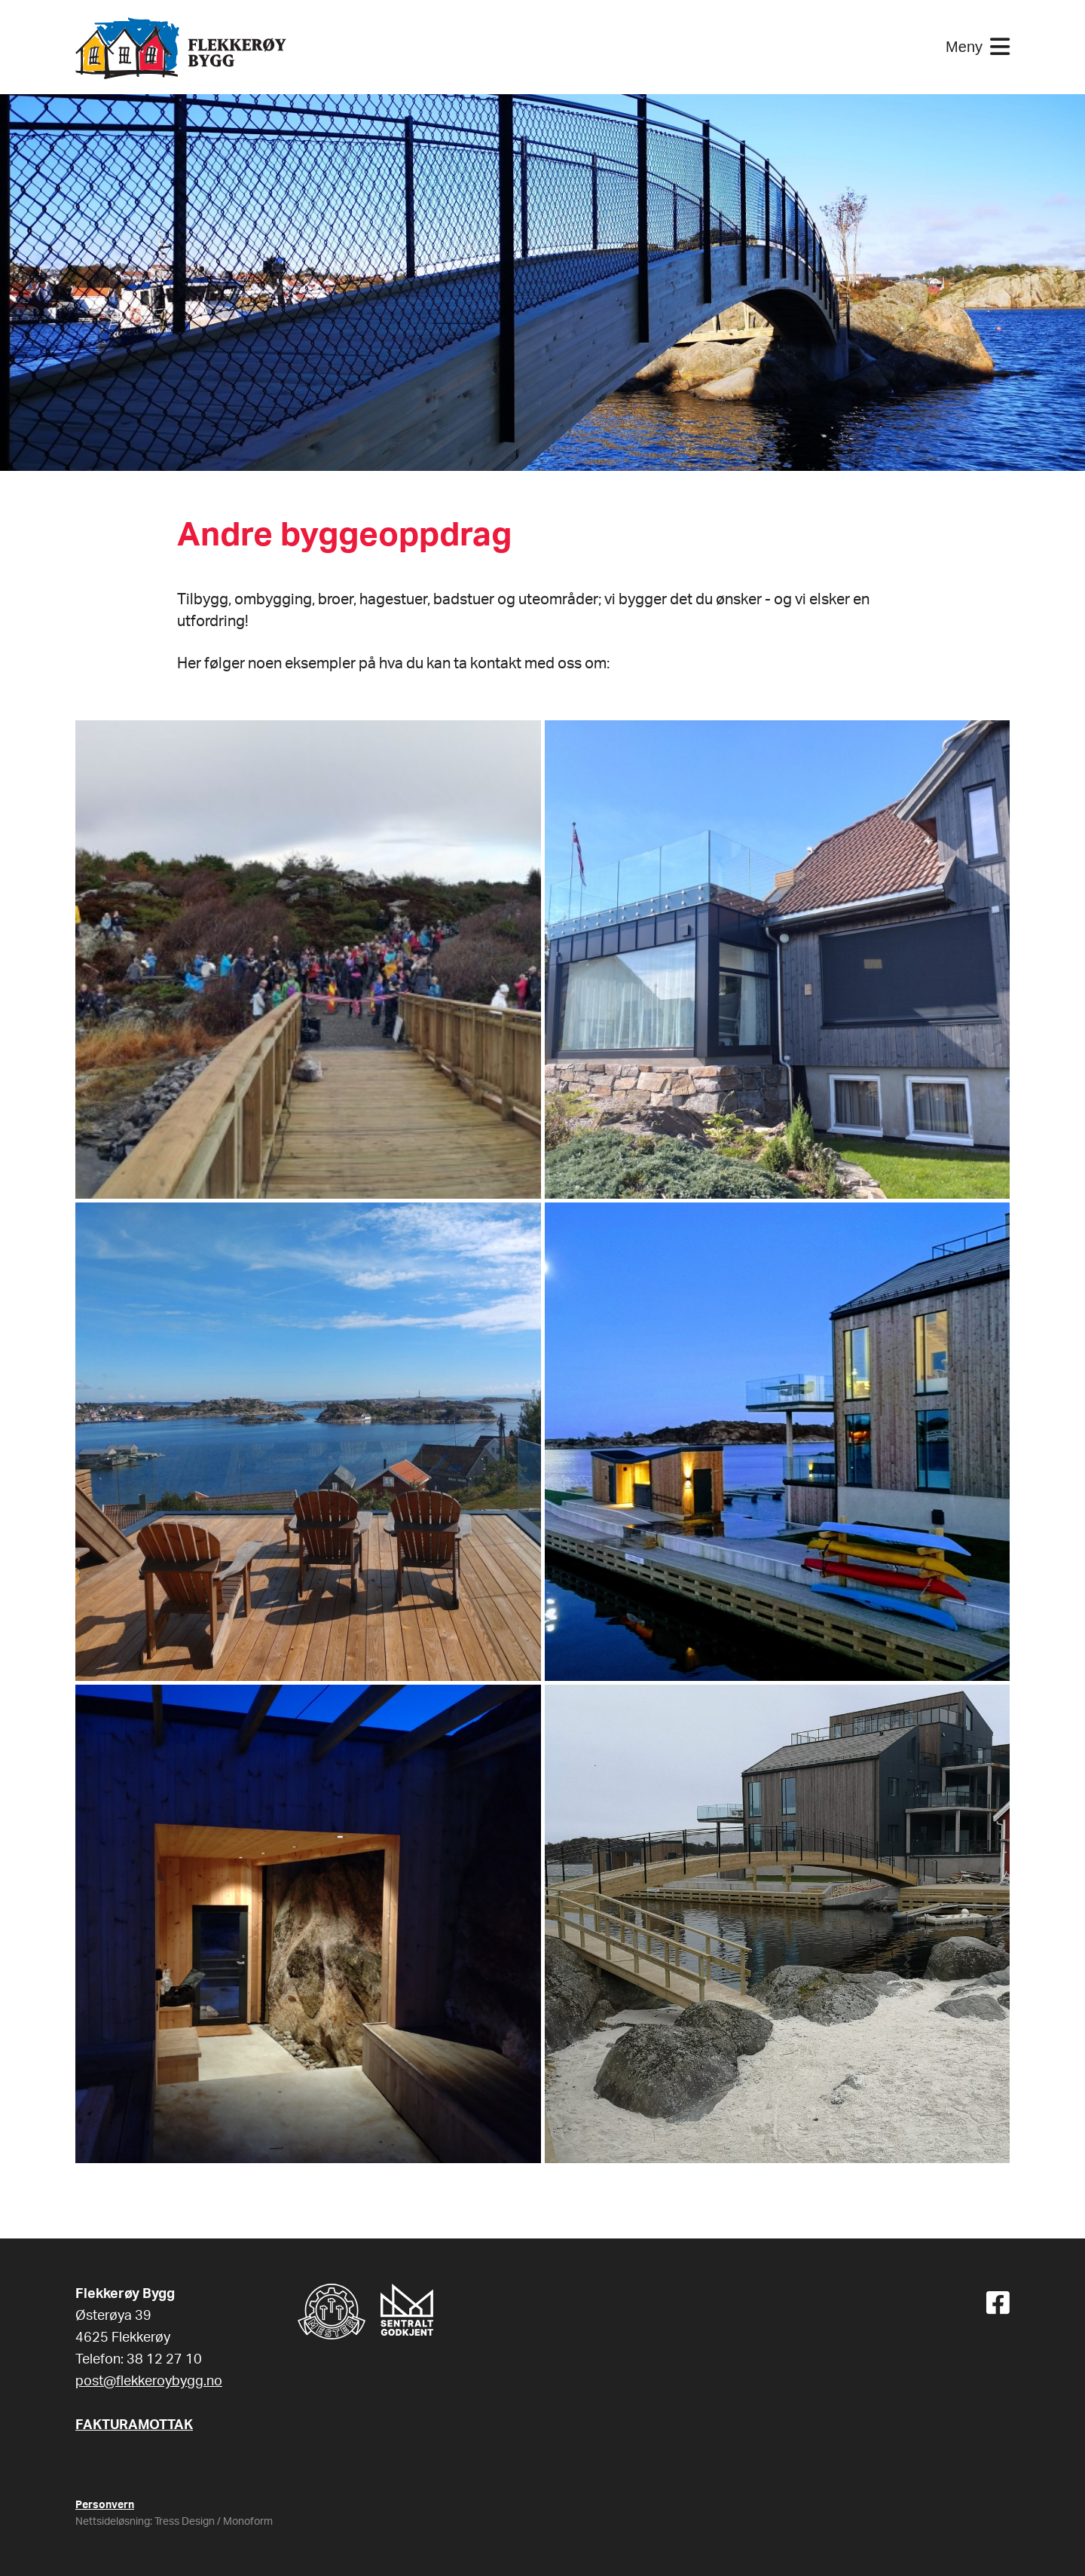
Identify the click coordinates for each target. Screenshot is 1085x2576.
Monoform (248, 2521)
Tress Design (184, 2521)
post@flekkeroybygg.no (148, 2381)
